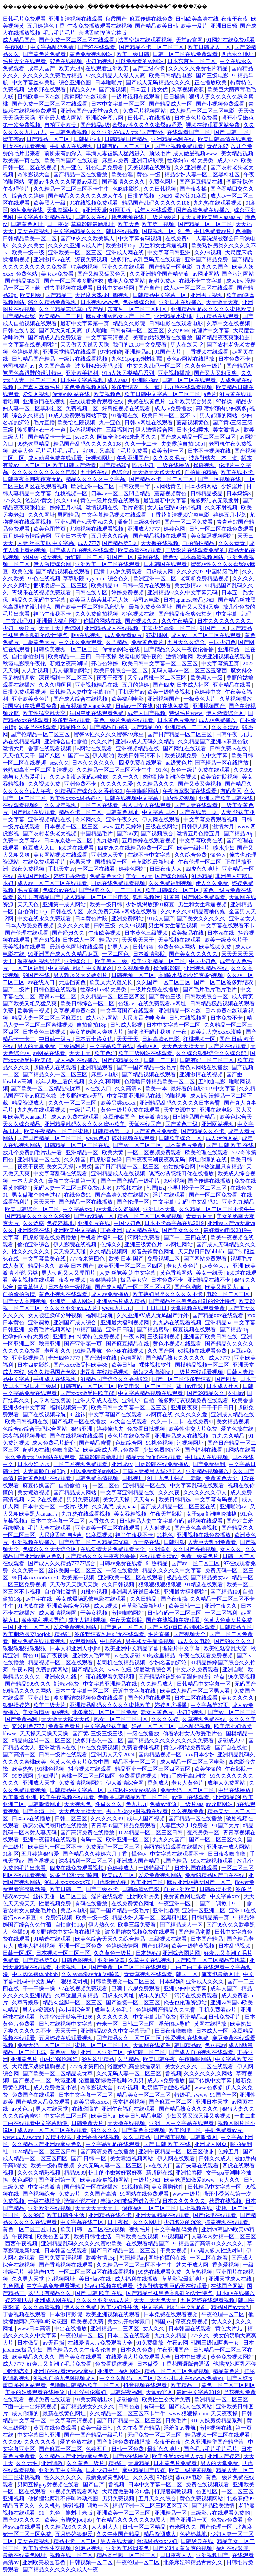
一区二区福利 (29, 968)
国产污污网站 (238, 274)
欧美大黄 (113, 1152)
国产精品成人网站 (75, 1492)
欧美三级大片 (50, 1705)
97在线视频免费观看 (84, 1988)
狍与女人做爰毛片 (25, 777)
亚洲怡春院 (166, 1910)
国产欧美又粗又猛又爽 (30, 1003)
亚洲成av (122, 1464)
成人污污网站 (102, 1018)
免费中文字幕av (22, 840)
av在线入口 (42, 982)
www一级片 (186, 2194)
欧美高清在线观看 (140, 550)
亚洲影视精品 (29, 1358)
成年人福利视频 (87, 1620)
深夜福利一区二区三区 (66, 678)
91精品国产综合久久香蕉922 (89, 791)
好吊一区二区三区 (153, 1726)
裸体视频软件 (86, 430)
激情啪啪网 (180, 656)
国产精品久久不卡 (203, 1131)
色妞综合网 (129, 1443)
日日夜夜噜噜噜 (227, 1854)
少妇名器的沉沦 (162, 1450)
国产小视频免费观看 (221, 104)
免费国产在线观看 (34, 2095)
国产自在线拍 (232, 1747)
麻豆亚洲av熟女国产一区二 (118, 316)
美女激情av (227, 430)
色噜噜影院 (66, 1450)
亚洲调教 (39, 1322)
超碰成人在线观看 (55, 1067)
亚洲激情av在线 (52, 259)
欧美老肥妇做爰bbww (190, 2180)
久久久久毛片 (169, 458)
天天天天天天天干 (97, 2208)
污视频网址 (100, 458)
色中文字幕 (215, 755)
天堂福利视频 (129, 2102)
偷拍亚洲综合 (34, 1244)
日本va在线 (221, 933)
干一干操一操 (39, 1988)
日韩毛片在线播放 (149, 118)
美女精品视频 (238, 153)
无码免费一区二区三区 (155, 2435)
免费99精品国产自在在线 (215, 1875)
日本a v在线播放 (32, 1818)
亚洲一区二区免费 (81, 1946)
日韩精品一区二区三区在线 (77, 1145)
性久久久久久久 (31, 1251)
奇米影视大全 (34, 174)
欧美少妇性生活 (120, 2307)
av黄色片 (22, 2109)
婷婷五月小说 (66, 507)
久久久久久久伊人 (205, 1492)
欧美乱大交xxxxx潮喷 (217, 1032)
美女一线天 (139, 876)
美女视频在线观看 (34, 1280)
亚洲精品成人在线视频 (112, 628)
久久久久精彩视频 (39, 2173)
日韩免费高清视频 (97, 1478)
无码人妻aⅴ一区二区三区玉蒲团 (189, 670)
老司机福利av (19, 366)
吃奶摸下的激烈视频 (167, 2087)
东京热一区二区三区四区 (137, 309)
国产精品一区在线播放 (81, 174)
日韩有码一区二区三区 (124, 146)
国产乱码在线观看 (34, 812)
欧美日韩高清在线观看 (225, 139)
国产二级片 (17, 989)
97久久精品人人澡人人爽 (116, 75)
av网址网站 (206, 274)
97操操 (224, 401)
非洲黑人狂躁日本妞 (136, 1592)
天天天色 (28, 904)
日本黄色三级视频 (146, 933)
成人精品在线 (143, 1230)
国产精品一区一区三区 (205, 224)
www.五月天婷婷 (122, 826)
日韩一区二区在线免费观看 (186, 54)
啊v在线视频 (86, 635)
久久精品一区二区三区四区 (113, 996)
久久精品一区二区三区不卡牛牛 (71, 189)
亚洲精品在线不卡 (209, 1280)
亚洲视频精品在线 (97, 685)
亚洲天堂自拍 (139, 1400)
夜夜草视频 (73, 1280)
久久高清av (225, 727)
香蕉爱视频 (226, 2265)
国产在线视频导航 (45, 1414)
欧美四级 (31, 295)
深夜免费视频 (92, 259)
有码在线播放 (92, 1903)
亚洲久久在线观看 (124, 267)
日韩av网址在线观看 (149, 422)
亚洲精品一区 (82, 1152)
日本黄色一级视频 (70, 1287)
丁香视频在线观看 (207, 352)
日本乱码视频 (195, 1726)
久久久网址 (41, 515)
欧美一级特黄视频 (169, 692)
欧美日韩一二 (185, 1606)
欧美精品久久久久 (34, 2357)
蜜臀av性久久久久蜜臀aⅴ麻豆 (63, 182)
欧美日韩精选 (175, 1499)
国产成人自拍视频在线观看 (83, 550)
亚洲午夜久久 (123, 819)
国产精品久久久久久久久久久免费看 (171, 1740)
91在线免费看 (173, 706)
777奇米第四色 (87, 1259)
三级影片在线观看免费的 (195, 550)
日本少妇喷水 (193, 430)
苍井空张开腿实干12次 (66, 2017)
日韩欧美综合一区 (207, 996)
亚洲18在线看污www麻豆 (64, 2371)
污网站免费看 (144, 1237)
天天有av (145, 1499)
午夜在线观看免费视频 (206, 1655)
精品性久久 (73, 727)
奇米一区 (107, 2024)
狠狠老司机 (74, 1981)
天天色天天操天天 (184, 1046)
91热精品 (202, 876)
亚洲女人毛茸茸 (91, 1655)
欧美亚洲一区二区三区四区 (131, 1266)
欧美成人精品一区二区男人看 (195, 1691)
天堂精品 (139, 2463)
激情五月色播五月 (199, 833)
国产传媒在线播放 (210, 1181)
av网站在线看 (49, 1053)
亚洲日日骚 (120, 1329)
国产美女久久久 (181, 1230)
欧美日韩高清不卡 (140, 755)
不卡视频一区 (72, 1967)
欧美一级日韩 (133, 54)
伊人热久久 (101, 1925)
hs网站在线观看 (94, 748)
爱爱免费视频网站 (75, 1627)
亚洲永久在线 (61, 1677)
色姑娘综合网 (139, 302)
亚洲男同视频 (207, 295)
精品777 (109, 940)
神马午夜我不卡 (53, 614)
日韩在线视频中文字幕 (132, 798)
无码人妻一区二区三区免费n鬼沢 (73, 1188)
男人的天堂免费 (36, 1046)
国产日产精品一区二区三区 (180, 734)
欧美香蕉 (243, 1400)
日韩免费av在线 (229, 748)
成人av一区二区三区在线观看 (199, 288)
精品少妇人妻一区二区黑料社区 (202, 174)
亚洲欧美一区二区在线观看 (108, 564)
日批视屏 (133, 1478)
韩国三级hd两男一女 (215, 2343)
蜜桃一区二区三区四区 (89, 1776)
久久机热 (49, 2506)
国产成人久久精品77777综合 (62, 1563)
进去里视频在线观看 (69, 288)
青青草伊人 (31, 1287)
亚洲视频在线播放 (34, 1542)
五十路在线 (94, 472)
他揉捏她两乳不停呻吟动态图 (63, 2498)
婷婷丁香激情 (70, 876)
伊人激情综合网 (154, 430)
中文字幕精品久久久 (78, 231)
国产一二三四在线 (186, 1237)
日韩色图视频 (78, 1960)
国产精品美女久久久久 (88, 2406)
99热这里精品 (34, 444)
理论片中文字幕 (181, 1648)
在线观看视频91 (22, 805)
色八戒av (215, 2045)
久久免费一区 (29, 1570)
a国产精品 (176, 1861)
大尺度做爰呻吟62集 (127, 2491)
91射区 (11, 1854)
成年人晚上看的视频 (61, 1081)
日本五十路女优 (149, 89)
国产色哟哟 (188, 1287)
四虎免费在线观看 (141, 763)
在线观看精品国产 (148, 2243)
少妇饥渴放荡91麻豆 (183, 196)
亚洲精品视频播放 (208, 1471)
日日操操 (175, 97)
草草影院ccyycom (84, 578)
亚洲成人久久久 (205, 1981)
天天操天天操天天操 (44, 1733)
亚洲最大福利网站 (58, 621)
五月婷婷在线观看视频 (149, 840)
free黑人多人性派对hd (217, 2250)
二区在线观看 (218, 2066)
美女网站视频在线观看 (61, 855)
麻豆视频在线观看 (195, 1329)
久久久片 (102, 741)
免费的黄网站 (52, 1669)
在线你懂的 (85, 2109)
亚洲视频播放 (175, 373)
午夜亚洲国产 (133, 458)
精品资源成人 (29, 1103)
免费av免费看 (227, 2520)
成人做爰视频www (196, 153)
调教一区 (98, 2506)
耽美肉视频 (85, 267)
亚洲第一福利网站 (119, 2371)
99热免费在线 (27, 210)
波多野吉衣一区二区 (100, 1740)
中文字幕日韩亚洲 (169, 252)
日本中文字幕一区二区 (118, 104)
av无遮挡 (53, 2343)
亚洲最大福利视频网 (125, 1322)
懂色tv (170, 557)
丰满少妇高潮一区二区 (169, 628)
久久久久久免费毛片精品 (198, 68)
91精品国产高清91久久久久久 (208, 2243)
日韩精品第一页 (112, 1131)
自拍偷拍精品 (201, 472)
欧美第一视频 (158, 224)
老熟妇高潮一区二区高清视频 (38, 770)
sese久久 (85, 437)
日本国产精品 (207, 1939)
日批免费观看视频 (25, 692)
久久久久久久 (113, 2017)
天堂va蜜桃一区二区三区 (157, 678)
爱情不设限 (59, 2137)
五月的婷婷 (136, 685)
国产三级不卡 (149, 68)
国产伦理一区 (133, 1202)
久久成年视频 (61, 805)
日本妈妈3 (239, 493)
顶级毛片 (160, 153)
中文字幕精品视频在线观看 (115, 515)
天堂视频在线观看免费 (198, 1308)
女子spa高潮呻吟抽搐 (212, 1514)
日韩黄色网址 (28, 224)
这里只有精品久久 (50, 2293)
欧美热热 (23, 1769)
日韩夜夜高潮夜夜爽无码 (33, 479)
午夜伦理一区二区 (200, 862)
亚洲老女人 (242, 918)
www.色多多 (208, 2087)
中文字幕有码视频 (140, 238)
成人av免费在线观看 (75, 1117)
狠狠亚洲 (82, 1429)
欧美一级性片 (194, 848)
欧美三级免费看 (137, 1925)
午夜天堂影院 (167, 1514)
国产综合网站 (172, 876)
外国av (30, 557)
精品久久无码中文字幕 (39, 600)
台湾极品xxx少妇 (157, 2541)
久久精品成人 (157, 1684)
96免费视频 (241, 1677)
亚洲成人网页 (211, 2144)
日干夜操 (57, 224)
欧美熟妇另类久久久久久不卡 (168, 1294)
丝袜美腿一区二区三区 (75, 1570)
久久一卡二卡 (142, 444)
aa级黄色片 (179, 763)
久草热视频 (199, 2272)
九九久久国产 (213, 267)
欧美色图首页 (50, 529)
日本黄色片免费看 (196, 118)
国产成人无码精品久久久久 (159, 82)
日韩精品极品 (207, 493)
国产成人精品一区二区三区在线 (178, 1506)
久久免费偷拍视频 (97, 614)
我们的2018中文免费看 (140, 345)
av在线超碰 (127, 1655)
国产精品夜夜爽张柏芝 (223, 337)
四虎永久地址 (238, 54)
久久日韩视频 (160, 189)
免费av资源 (164, 1804)
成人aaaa (118, 380)
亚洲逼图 (160, 1549)
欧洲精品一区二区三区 (222, 2399)
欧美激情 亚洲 (20, 1797)
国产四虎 (163, 685)
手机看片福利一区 (102, 1237)
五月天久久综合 (110, 536)
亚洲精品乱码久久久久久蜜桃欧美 (212, 309)
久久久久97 (190, 571)
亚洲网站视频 (218, 1124)
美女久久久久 (238, 1698)
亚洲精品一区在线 (180, 1011)
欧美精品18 (105, 585)
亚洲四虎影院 (148, 160)
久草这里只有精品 (77, 1995)
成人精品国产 (19, 40)
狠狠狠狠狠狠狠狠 (160, 1584)
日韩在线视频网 (188, 1018)
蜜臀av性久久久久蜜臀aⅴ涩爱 (147, 125)
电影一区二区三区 (228, 1294)
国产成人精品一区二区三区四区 (198, 437)
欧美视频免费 (181, 755)
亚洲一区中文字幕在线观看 (182, 2123)
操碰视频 (204, 465)
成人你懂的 (26, 2413)
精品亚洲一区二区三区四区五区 (153, 1769)
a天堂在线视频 (46, 1499)
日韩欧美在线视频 (137, 2236)
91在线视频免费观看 (94, 203)
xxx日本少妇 (200, 1754)
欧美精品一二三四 (61, 316)
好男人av (118, 947)
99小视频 (174, 1181)
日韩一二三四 (160, 1060)
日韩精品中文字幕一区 (160, 295)
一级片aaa (191, 1804)
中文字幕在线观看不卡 (228, 926)
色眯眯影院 (127, 189)
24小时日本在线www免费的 (191, 2378)
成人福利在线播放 (77, 1060)
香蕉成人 (158, 1783)
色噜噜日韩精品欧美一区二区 (160, 1081)
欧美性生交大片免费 (194, 1429)
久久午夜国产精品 (139, 2428)
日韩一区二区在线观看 (189, 380)
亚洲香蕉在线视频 (98, 2137)
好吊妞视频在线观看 (127, 408)
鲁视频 (173, 2073)
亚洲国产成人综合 (75, 1322)
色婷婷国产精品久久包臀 (166, 2010)
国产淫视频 (113, 89)
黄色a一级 (149, 174)
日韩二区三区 (71, 1818)
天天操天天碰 (70, 1251)
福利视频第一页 (69, 1407)
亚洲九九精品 (238, 1202)
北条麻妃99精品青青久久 (193, 2562)
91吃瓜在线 (30, 1606)
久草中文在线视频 (229, 323)
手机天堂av (131, 692)
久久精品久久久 (156, 784)
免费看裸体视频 (141, 1747)
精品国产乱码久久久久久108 (156, 203)
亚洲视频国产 (164, 699)
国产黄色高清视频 (196, 1528)
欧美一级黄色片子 (227, 940)
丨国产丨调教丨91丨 (219, 1903)
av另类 (84, 1166)
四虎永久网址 (119, 1995)
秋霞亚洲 (50, 1344)
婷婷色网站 (133, 869)
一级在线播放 (174, 465)
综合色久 (119, 578)
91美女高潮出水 (94, 2399)
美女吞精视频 (34, 231)
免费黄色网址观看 (185, 1896)
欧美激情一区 (168, 451)
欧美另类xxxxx (118, 1103)
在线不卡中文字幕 (201, 281)
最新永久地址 (164, 2449)
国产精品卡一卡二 (50, 437)
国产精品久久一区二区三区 (56, 1074)
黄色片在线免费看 (129, 1436)
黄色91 (31, 1655)
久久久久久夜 (41, 2442)
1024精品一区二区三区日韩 (151, 1832)
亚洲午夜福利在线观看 (50, 1840)
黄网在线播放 (211, 2024)
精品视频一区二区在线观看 (61, 1662)
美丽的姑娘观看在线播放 (163, 337)
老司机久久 (58, 1351)
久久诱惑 (33, 1223)
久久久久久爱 (117, 784)
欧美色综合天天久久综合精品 (110, 1939)
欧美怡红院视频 (76, 422)
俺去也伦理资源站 (186, 2002)
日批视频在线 (196, 2208)
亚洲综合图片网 (105, 118)
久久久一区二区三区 (73, 1103)
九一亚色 (71, 167)
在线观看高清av (159, 1556)
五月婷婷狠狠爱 (40, 1854)
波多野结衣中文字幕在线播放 (66, 1932)
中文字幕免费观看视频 (211, 819)
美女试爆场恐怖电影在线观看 (91, 1599)
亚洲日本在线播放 (181, 302)
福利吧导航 (100, 1315)
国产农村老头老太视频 (50, 833)
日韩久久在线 (92, 217)
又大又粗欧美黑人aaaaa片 (211, 217)
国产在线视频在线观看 (77, 1436)
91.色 (185, 231)
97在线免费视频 (99, 1747)
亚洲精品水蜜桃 (173, 316)
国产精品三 (58, 295)
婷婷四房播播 (171, 1705)
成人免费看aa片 (124, 635)
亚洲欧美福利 (82, 373)
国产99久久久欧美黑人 (88, 238)
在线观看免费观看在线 (97, 401)
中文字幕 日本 (159, 812)
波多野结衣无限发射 (215, 500)
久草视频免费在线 (75, 1011)
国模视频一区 (159, 231)
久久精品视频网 (109, 1251)
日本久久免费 (137, 2350)
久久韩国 (75, 1159)
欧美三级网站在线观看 (146, 1053)
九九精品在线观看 (218, 316)
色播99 (20, 1932)
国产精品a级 (95, 125)
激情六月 (14, 748)
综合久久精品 (29, 415)
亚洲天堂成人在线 (97, 1400)
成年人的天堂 (155, 1995)
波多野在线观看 (47, 89)
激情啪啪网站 (128, 1613)
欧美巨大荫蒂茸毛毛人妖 (99, 600)
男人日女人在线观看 (147, 805)
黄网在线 (148, 557)
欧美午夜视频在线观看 (67, 1797)
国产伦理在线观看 (27, 933)
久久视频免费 (45, 784)
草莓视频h (15, 1521)
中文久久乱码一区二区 (154, 366)
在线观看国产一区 (189, 132)
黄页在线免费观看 (55, 2428)
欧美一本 (156, 1088)
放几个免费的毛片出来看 (33, 1152)
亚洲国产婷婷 (224, 2456)
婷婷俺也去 (110, 1429)
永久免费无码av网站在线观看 (122, 911)
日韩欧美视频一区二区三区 (66, 649)
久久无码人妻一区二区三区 (129, 2073)
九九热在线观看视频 (218, 203)
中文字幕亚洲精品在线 (45, 217)
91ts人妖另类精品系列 (128, 373)
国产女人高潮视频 (25, 1301)
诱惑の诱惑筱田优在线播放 (182, 1173)
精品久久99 (82, 89)
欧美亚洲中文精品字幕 (132, 1648)
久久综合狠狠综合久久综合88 (212, 1053)
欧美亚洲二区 (147, 1882)
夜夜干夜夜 (110, 678)
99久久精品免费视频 (53, 302)
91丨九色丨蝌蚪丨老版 (175, 1478)
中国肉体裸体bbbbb (35, 1974)
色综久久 (111, 1244)
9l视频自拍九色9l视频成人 (65, 2378)
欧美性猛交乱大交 (45, 713)
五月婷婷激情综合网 (28, 536)
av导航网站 (220, 1804)
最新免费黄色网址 (151, 607)
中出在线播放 (235, 1790)
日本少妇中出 (102, 2470)
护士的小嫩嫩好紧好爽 (116, 2173)
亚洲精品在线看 (232, 685)
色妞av (126, 1003)
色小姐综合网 (75, 2010)
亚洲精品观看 (97, 1067)
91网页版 (120, 210)
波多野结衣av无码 (82, 1096)
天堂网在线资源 (53, 1400)
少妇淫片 (232, 486)
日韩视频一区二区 (133, 975)
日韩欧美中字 (135, 486)
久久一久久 (126, 777)
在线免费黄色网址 (133, 1903)
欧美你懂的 (208, 1769)
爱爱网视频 (36, 394)
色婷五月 (229, 2151)
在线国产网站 (34, 876)
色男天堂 (80, 862)
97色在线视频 (66, 61)
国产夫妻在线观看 (196, 805)
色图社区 (207, 2491)
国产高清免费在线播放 (203, 210)
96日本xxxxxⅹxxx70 (35, 1577)
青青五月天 (200, 1216)
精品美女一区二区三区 (144, 2095)
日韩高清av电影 (161, 1039)
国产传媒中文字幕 (211, 2080)
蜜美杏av (13, 139)
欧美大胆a (71, 68)
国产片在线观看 (228, 1046)
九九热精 (107, 840)
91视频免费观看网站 (74, 2491)
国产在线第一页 (199, 812)
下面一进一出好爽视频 (30, 2406)
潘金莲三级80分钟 (139, 522)
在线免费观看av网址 (163, 1003)
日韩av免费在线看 (121, 1563)
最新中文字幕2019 (198, 2392)
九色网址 (13, 2286)
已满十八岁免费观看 (119, 571)
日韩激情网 (204, 2137)
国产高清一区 (19, 1754)
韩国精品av (188, 2045)
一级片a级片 (162, 217)
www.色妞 (97, 1138)
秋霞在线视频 (226, 2201)
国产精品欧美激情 (214, 2506)
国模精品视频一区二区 (202, 1365)
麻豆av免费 (115, 160)
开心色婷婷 (105, 663)
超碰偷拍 (128, 2399)
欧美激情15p (121, 245)
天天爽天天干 (138, 940)
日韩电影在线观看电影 (176, 323)
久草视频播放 (236, 699)
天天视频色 (78, 1804)
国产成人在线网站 (191, 2406)
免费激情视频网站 (81, 1783)
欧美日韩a (124, 1365)
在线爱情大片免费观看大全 (113, 1549)
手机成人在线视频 (72, 146)
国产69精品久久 (121, 1060)
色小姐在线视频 (125, 1351)
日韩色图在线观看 (55, 989)
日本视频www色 (100, 302)
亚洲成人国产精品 (138, 1861)
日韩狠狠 (144, 947)
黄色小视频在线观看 (64, 1294)
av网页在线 (159, 1414)
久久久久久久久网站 (209, 2073)
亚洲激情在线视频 (45, 401)
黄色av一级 (64, 2052)
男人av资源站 (39, 2010)
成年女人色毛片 (114, 2010)
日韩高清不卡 (216, 1889)
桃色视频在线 (128, 217)
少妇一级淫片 (19, 628)
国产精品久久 (89, 1669)
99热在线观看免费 (160, 2272)
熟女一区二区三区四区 (121, 1719)
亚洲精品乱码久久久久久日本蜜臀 (180, 1103)
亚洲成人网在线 (125, 252)
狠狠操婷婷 (104, 1280)
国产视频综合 (157, 833)
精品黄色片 (227, 2371)
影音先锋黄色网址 (153, 1251)
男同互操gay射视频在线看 (137, 1811)
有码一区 (91, 1840)
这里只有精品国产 (39, 897)
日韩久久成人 (215, 2158)
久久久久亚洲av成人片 (75, 245)
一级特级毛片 (155, 1868)
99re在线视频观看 (212, 1861)
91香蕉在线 (125, 415)
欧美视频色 (108, 394)
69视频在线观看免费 (203, 1351)
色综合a (120, 472)
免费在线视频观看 (208, 2484)
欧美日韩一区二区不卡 (169, 415)
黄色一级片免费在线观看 (110, 500)
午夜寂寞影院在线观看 (190, 791)
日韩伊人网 (195, 826)
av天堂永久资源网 (118, 1209)
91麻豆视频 (99, 1535)
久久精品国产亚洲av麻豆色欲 (213, 741)
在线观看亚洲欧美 (107, 68)
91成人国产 (160, 918)
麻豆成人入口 (39, 848)
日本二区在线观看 (196, 1698)
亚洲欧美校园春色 (128, 2548)
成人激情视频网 (58, 1613)
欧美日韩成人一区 (210, 47)
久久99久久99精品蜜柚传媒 (194, 911)
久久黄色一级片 (204, 366)
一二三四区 (129, 890)
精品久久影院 (129, 323)
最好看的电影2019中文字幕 (204, 1088)
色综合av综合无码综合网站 (35, 1429)
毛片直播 (44, 422)
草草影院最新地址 (93, 224)
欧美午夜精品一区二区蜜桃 (57, 1131)
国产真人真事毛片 (39, 387)
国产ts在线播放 (131, 2456)
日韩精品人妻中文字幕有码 (83, 692)
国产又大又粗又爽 (61, 330)
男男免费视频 (83, 1499)
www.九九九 (117, 1308)
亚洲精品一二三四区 (115, 2328)
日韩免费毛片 (225, 2017)
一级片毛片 (83, 1110)
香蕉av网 (148, 1046)
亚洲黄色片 (23, 2059)
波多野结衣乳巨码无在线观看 (146, 259)
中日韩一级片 (56, 1039)
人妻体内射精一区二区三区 (223, 2236)
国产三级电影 (213, 75)
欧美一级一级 (29, 252)
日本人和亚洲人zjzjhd (76, 1648)
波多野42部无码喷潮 (100, 366)
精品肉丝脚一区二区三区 (42, 1740)
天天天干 (44, 1202)
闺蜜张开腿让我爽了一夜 (157, 1032)
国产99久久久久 (233, 1641)
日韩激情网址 (45, 1804)
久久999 (243, 770)
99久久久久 (105, 2130)
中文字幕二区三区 (66, 2116)
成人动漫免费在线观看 (55, 458)
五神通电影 (212, 1081)
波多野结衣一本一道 (136, 387)
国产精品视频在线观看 (160, 536)
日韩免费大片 (88, 2123)
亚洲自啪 (233, 1669)
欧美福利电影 (128, 699)
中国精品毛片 (97, 833)
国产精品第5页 (23, 281)
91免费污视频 (57, 1917)
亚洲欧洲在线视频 (50, 2208)
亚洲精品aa (138, 352)
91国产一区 (121, 557)
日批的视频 (141, 196)
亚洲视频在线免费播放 (204, 1535)
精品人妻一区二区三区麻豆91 (47, 1018)
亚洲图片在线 (94, 1223)
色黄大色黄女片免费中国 (80, 1762)
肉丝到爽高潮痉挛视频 (170, 777)
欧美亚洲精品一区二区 (158, 961)
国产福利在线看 (204, 1450)
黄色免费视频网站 (91, 54)
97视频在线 (129, 1188)
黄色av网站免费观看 (188, 1747)
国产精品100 (146, 727)
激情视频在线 (102, 507)
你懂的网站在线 (71, 394)
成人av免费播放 (173, 408)
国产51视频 (46, 940)
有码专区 (231, 791)
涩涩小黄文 (39, 500)
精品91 (63, 1634)
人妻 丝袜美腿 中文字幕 (46, 543)
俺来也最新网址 (220, 1974)
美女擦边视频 (34, 1492)
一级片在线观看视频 (84, 359)
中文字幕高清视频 (108, 337)
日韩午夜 (227, 734)
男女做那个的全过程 (37, 1195)
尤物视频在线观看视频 (97, 529)
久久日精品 (144, 1599)
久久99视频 (208, 252)
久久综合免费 (191, 855)
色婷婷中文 (208, 692)
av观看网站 (83, 1641)
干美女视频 (94, 1613)
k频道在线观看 (77, 848)
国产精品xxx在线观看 (218, 1315)
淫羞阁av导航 (175, 2024)
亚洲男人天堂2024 (113, 1754)
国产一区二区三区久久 (216, 1840)
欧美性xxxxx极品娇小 (76, 798)
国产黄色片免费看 (45, 54)
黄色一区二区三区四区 (30, 2229)
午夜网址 (16, 47)
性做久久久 (109, 1804)
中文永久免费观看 (81, 642)
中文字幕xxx (78, 1209)
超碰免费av (163, 281)
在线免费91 (179, 238)
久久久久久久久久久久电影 (45, 472)
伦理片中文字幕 (211, 330)
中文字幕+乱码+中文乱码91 (81, 968)
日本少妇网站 (202, 486)
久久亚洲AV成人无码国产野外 (127, 132)
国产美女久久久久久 (202, 918)
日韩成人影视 (127, 1025)
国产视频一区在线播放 (79, 1421)
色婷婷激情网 (123, 1946)
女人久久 (231, 1549)
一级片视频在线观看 (136, 97)
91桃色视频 (160, 1443)
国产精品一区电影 (171, 267)
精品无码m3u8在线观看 (154, 1457)
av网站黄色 (168, 486)
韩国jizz (155, 1188)
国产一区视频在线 (220, 479)
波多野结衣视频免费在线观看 (194, 1400)
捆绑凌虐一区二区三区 (61, 585)
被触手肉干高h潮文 (184, 1776)
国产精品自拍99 (109, 727)
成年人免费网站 (126, 281)
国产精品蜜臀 (19, 316)
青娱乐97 (217, 146)
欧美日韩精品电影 (171, 75)
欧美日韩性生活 (66, 2215)
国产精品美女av (210, 1577)
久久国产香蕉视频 (195, 1549)
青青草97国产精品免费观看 (124, 1825)
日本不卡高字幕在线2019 (174, 1223)
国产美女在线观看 (81, 2357)
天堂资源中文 (63, 210)
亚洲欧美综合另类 (191, 401)
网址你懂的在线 (208, 1159)
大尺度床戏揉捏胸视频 (102, 295)
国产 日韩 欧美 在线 (230, 1145)
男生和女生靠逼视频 (164, 245)
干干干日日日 (151, 1308)
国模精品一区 (112, 862)
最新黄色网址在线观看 (77, 947)
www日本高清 (34, 2328)
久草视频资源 (188, 89)
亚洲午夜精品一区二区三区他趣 (176, 2151)
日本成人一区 (79, 940)
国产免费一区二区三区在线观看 (77, 40)
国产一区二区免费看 (189, 522)
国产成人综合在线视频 (81, 699)
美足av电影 (73, 1910)
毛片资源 (133, 507)
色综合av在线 (59, 890)
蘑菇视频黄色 (193, 422)
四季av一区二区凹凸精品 (121, 493)
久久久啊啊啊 (56, 685)
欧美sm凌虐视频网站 (105, 2180)
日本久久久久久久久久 (225, 621)
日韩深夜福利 (127, 2392)
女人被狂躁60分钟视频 (175, 507)
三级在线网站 (162, 826)
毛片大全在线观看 (25, 61)
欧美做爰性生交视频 (48, 2548)
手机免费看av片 (213, 231)
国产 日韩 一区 (232, 132)
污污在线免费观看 (196, 1995)
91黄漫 (172, 897)
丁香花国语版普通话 (186, 2364)
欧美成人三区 (119, 1875)
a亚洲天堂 (95, 210)
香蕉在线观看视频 (50, 748)
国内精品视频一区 (160, 1754)
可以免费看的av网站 (140, 61)
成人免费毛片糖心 (54, 1443)
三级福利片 (119, 430)
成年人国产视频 (147, 713)
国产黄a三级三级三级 (98, 1733)
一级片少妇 (147, 2180)
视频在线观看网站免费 (213, 125)
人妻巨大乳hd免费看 (212, 1542)
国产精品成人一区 (171, 104)
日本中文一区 (39, 1506)
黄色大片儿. (230, 2328)
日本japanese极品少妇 (189, 600)
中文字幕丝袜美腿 (34, 82)
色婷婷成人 (121, 1868)
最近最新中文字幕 (165, 500)
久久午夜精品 (178, 621)
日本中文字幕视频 (82, 380)
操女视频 (52, 557)
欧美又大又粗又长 (111, 982)
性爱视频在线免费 (187, 2038)
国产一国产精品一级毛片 (147, 1067)
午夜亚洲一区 (175, 1903)
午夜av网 (134, 1336)
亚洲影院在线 (34, 1230)
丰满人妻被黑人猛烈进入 (116, 153)
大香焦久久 (102, 1521)
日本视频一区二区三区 (71, 826)
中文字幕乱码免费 (52, 47)
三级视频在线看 (168, 1939)
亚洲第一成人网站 (64, 904)
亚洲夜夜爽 (185, 1407)
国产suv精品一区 (94, 1216)
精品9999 (75, 2173)
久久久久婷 (165, 1719)
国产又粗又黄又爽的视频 (183, 2548)
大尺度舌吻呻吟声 (144, 1018)
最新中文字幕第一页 (85, 323)
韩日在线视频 (123, 231)
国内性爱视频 (179, 798)
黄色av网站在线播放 (191, 359)
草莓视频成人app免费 (86, 706)
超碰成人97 (232, 1740)
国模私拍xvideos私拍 (132, 1790)
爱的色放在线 (238, 1429)
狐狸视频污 (147, 897)
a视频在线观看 (206, 1521)
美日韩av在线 (95, 2279)
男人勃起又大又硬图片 (81, 975)
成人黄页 (242, 996)
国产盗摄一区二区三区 (133, 2002)
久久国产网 (161, 1351)
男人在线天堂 (187, 345)
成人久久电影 (194, 1641)
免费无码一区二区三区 (187, 1790)
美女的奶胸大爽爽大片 (97, 1032)
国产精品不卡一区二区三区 (152, 47)
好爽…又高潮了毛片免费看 (116, 451)
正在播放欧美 (211, 82)
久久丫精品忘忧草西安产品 (72, 309)
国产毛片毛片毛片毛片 (210, 989)
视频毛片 (241, 1259)
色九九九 (136, 1804)
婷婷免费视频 (128, 592)
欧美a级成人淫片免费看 (112, 1450)
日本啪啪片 (109, 82)
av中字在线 (39, 1599)
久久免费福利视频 (171, 883)
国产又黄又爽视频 (200, 784)
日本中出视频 (191, 2357)
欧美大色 (128, 224)
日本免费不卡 (235, 359)
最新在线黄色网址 (64, 2413)
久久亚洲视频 (191, 167)
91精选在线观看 (204, 1584)
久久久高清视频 (42, 2307)
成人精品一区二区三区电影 (203, 111)
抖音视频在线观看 (90, 1769)
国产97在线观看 (97, 47)
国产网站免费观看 (204, 897)
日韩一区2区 (18, 1953)
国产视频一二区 (32, 2080)
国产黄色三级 (165, 996)
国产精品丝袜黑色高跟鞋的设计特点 (192, 1301)
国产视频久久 (142, 621)
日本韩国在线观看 (166, 564)
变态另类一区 (204, 1832)
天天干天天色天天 (156, 2300)
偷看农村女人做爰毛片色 (193, 1733)
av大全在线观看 (129, 1421)
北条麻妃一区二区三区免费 (105, 1712)
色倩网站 (131, 1358)
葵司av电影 (147, 600)
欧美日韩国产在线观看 (71, 160)
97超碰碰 (111, 352)
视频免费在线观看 (50, 2399)
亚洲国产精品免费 (207, 259)
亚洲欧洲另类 (144, 1896)
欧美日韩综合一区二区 (121, 670)
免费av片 (70, 2194)
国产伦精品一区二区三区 (40, 734)
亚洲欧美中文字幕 (75, 1230)
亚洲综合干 (78, 961)
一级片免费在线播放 (155, 989)
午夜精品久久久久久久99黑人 (131, 2520)
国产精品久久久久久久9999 (38, 1216)
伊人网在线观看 (161, 819)
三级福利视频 (164, 1336)
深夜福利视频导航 (39, 961)
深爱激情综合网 (153, 1669)
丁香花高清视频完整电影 (180, 515)
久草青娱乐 (26, 2002)
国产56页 (127, 833)
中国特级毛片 (223, 571)
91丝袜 (77, 1414)
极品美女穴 (134, 1280)
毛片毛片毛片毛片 (58, 451)
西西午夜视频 (22, 2243)
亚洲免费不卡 (81, 784)
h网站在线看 (241, 1450)
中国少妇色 (222, 642)
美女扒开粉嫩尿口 (129, 2321)
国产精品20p (114, 465)
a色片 (210, 394)
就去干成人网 (193, 2265)
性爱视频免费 (56, 1903)
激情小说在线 (81, 2201)
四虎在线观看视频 (25, 146)
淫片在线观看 (169, 1195)
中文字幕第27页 (210, 1705)
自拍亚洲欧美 (61, 125)
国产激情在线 (101, 1358)
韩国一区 (187, 1974)
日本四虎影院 (34, 1365)
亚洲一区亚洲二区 (204, 1910)
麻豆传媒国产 (120, 1117)
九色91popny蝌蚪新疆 (137, 359)
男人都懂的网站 (219, 415)
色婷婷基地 (26, 352)
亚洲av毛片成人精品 (121, 1301)
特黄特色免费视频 (99, 1336)
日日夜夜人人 (166, 869)
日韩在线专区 (19, 330)
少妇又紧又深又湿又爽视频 (199, 2116)
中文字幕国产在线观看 (128, 1011)
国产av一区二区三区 (137, 1145)
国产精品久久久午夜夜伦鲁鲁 (179, 649)
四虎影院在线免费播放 (50, 1237)
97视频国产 (175, 2236)
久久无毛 (27, 2463)
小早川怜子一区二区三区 (197, 1188)
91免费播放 (150, 2343)
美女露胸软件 (168, 2187)
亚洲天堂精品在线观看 (70, 352)
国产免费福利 (209, 1464)
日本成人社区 (193, 685)
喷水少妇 (143, 465)
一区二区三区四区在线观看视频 (97, 2272)
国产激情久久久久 (124, 182)
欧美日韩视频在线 (27, 1421)
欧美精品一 (185, 2385)
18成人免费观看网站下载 (78, 415)
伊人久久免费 (212, 883)
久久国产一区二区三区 (164, 982)
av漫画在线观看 (191, 1797)
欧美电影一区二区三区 (145, 1386)
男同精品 (68, 515)
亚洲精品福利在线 (173, 139)
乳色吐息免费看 (105, 167)
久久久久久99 (107, 1818)
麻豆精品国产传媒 (144, 2470)
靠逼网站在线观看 (86, 97)
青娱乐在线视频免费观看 (42, 592)
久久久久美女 (29, 245)
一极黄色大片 (39, 642)
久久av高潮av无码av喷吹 (79, 777)
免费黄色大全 (106, 876)
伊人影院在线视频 (75, 1244)
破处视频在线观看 (134, 1138)
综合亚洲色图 (75, 82)
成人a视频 (106, 1606)
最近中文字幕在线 (135, 1691)
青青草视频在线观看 (149, 1974)
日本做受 (28, 2343)
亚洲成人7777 (144, 529)
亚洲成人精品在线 (232, 1414)
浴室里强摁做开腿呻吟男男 (112, 2080)
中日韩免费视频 (69, 132)
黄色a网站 (24, 2180)
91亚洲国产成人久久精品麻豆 (63, 954)
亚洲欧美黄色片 (31, 699)
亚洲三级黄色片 (144, 1244)
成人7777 (228, 160)
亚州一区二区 (34, 1627)
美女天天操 (60, 1166)
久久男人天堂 (29, 2279)
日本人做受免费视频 (30, 926)
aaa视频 (61, 1712)
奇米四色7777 (65, 1358)
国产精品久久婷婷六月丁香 (96, 1854)
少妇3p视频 (99, 61)
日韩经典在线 (197, 2541)
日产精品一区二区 (48, 139)
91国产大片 (168, 352)
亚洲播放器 (112, 1960)
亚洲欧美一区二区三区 (75, 252)
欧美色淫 (122, 174)
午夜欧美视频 (105, 933)
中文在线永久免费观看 (45, 918)
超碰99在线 (36, 1450)
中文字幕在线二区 (82, 2222)
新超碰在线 (159, 2173)
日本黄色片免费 (176, 720)
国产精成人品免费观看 (55, 337)
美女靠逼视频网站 (213, 536)
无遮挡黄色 (73, 982)
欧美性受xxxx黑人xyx (178, 2456)
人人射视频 (35, 670)
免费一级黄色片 (200, 1556)
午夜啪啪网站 (143, 791)
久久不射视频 (222, 507)
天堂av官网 (190, 40)
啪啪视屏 (176, 1096)
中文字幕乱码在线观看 (61, 1173)
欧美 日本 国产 (127, 1259)
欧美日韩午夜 (160, 2059)
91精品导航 (89, 1351)
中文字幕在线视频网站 (30, 345)
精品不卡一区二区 (81, 812)
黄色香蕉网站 (177, 1273)
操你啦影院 (167, 968)
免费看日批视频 (146, 1429)
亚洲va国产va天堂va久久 (90, 111)
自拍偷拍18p (32, 911)
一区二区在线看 (99, 805)
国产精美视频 (171, 2137)
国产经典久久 (95, 890)
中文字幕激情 (45, 2187)
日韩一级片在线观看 (147, 585)
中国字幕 (111, 1641)
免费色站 (27, 274)
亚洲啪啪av (146, 380)
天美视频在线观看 (149, 167)
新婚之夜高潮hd (69, 663)
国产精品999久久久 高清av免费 (42, 1684)
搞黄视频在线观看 (227, 2222)
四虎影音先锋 (106, 1159)
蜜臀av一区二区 (58, 996)
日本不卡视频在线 (210, 451)
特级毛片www (186, 713)
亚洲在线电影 (216, 1110)
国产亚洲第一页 (83, 1344)
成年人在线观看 (154, 210)
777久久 (13, 500)
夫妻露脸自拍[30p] (183, 444)
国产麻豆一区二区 (122, 1627)
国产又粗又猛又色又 (102, 274)
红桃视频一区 (72, 493)
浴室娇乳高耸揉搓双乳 (135, 2066)
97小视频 (128, 2087)
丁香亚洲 (111, 1230)
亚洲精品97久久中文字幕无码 (183, 592)
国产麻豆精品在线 (201, 182)
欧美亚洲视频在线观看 (224, 656)
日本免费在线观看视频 (171, 2314)
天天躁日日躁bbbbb (201, 1251)
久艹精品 (117, 642)
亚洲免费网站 (128, 918)
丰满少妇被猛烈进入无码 (130, 2201)
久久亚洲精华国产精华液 (160, 274)
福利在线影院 (233, 2548)
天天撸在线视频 (160, 543)
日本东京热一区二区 (192, 61)
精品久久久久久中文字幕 (96, 479)
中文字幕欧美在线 (201, 840)
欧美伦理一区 (185, 2130)
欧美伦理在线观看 (207, 1152)
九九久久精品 (229, 1436)
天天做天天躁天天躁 (85, 345)
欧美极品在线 (188, 933)
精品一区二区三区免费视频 (150, 1216)
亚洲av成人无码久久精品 (145, 741)
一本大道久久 (29, 1181)
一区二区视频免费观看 (155, 1152)
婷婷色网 (175, 529)
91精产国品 (89, 1329)
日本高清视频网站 (202, 557)
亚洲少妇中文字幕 (25, 1407)
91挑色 (165, 1535)
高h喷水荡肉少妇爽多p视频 (191, 975)
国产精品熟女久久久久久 (176, 1358)
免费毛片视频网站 (145, 111)
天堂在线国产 (146, 1124)
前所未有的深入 (63, 153)
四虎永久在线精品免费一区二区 (136, 848)
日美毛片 (176, 2420)
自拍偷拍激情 (29, 656)
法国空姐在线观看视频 (145, 40)
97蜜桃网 (157, 635)
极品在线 (177, 1577)
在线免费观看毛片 (45, 862)
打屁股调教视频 (174, 2491)
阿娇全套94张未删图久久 (127, 437)
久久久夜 (169, 1492)
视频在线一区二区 (72, 2555)
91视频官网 (135, 2187)
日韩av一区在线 (134, 706)
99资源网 (23, 1776)
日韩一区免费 (128, 2449)
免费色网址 (163, 182)
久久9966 (178, 330)
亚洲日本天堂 (72, 536)
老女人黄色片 (183, 1266)
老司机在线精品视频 (105, 1372)
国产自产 (149, 288)
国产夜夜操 (194, 189)
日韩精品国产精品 (126, 139)
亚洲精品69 (226, 1797)
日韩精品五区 (236, 1627)
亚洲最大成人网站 (61, 118)
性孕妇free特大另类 (191, 160)
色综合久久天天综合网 (50, 1549)
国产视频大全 (190, 1634)
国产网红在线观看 (185, 748)
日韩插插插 (88, 139)
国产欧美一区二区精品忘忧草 (90, 607)
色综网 (73, 628)
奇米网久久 (89, 819)
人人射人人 (105, 2527)
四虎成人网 (160, 571)
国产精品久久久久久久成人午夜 (86, 196)
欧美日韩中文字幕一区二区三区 (162, 394)
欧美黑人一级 (50, 203)
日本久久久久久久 (94, 763)
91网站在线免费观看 (230, 40)
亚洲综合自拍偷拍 (66, 741)
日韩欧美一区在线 (39, 97)
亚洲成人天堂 (108, 855)
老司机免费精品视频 (205, 578)
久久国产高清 (55, 366)
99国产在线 (37, 975)
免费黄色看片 (148, 642)
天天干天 (50, 628)
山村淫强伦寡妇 (59, 2059)
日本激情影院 (150, 954)
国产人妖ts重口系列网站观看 (182, 1627)
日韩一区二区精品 (144, 2527)
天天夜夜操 (225, 2413)
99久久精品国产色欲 (53, 1372)
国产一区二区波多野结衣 (74, 281)
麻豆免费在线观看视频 (39, 1641)
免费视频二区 (82, 408)
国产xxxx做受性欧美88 (81, 1365)
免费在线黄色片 (147, 401)
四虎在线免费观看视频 (118, 883)
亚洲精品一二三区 (187, 727)
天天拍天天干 (19, 755)
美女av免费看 (58, 274)
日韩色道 (129, 2406)
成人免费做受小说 (55, 2087)
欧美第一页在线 (22, 160)
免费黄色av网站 (177, 947)
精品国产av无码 (230, 2307)
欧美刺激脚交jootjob (27, 1634)
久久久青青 (232, 543)
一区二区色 (116, 954)
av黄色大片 (216, 1266)
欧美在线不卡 (237, 472)
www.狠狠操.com (188, 2413)
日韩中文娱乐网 (116, 288)
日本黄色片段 (92, 918)
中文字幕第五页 (220, 663)
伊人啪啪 (96, 330)
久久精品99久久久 (67, 2527)
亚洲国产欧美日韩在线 (226, 798)
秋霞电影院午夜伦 (141, 656)
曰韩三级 (105, 926)
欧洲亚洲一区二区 (93, 486)
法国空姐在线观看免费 (30, 706)
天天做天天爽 (223, 302)
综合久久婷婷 (29, 196)
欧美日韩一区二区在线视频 (93, 2229)
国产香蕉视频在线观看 (66, 2265)
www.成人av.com (23, 2137)
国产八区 (49, 755)
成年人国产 (42, 68)
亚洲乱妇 (63, 1336)
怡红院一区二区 (84, 557)
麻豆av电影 (105, 1074)
